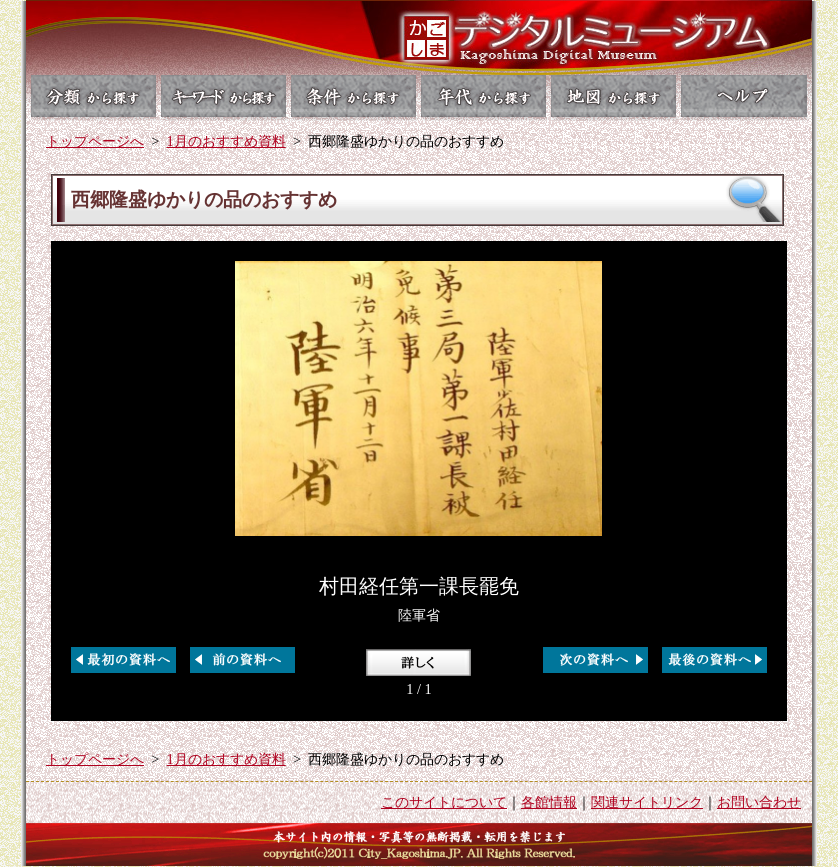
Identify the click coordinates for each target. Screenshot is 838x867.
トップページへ (95, 141)
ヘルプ (746, 96)
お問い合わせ (759, 802)
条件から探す (353, 96)
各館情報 (549, 802)
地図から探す (615, 96)
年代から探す (484, 96)
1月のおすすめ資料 (226, 141)
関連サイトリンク (647, 802)
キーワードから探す (222, 96)
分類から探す (91, 96)
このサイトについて (444, 802)
